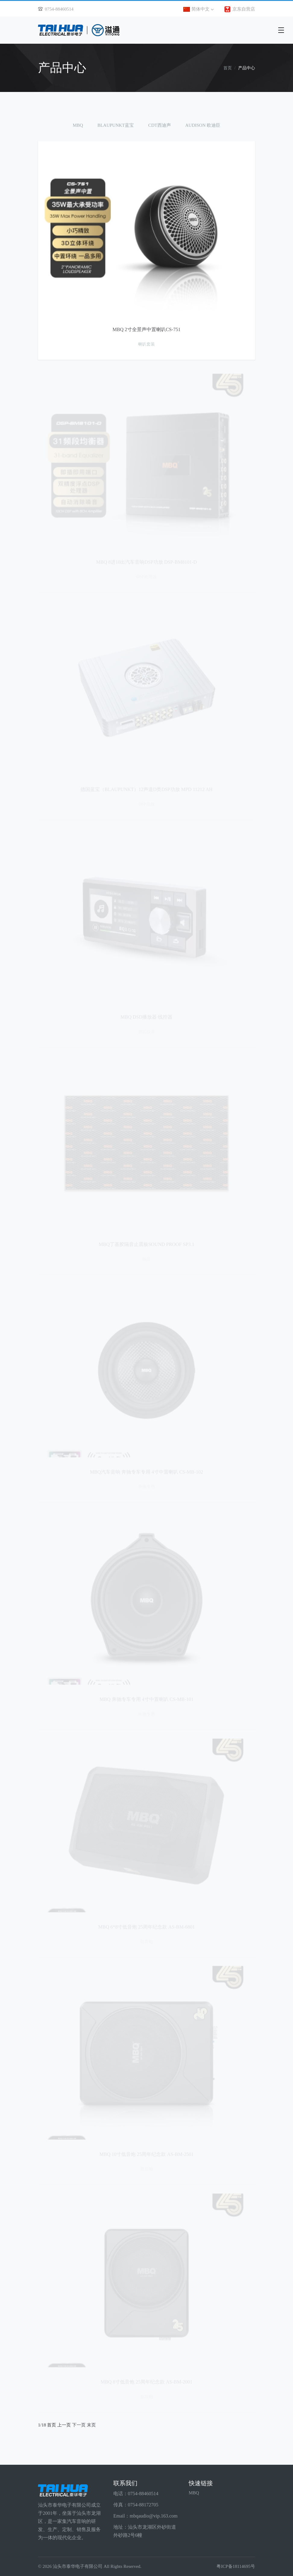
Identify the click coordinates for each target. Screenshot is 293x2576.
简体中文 (198, 9)
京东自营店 (239, 9)
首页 (227, 68)
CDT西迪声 (159, 124)
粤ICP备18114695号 (235, 2566)
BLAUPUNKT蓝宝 (115, 124)
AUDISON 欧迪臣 (202, 124)
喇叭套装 (146, 345)
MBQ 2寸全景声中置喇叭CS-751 (146, 330)
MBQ (78, 124)
